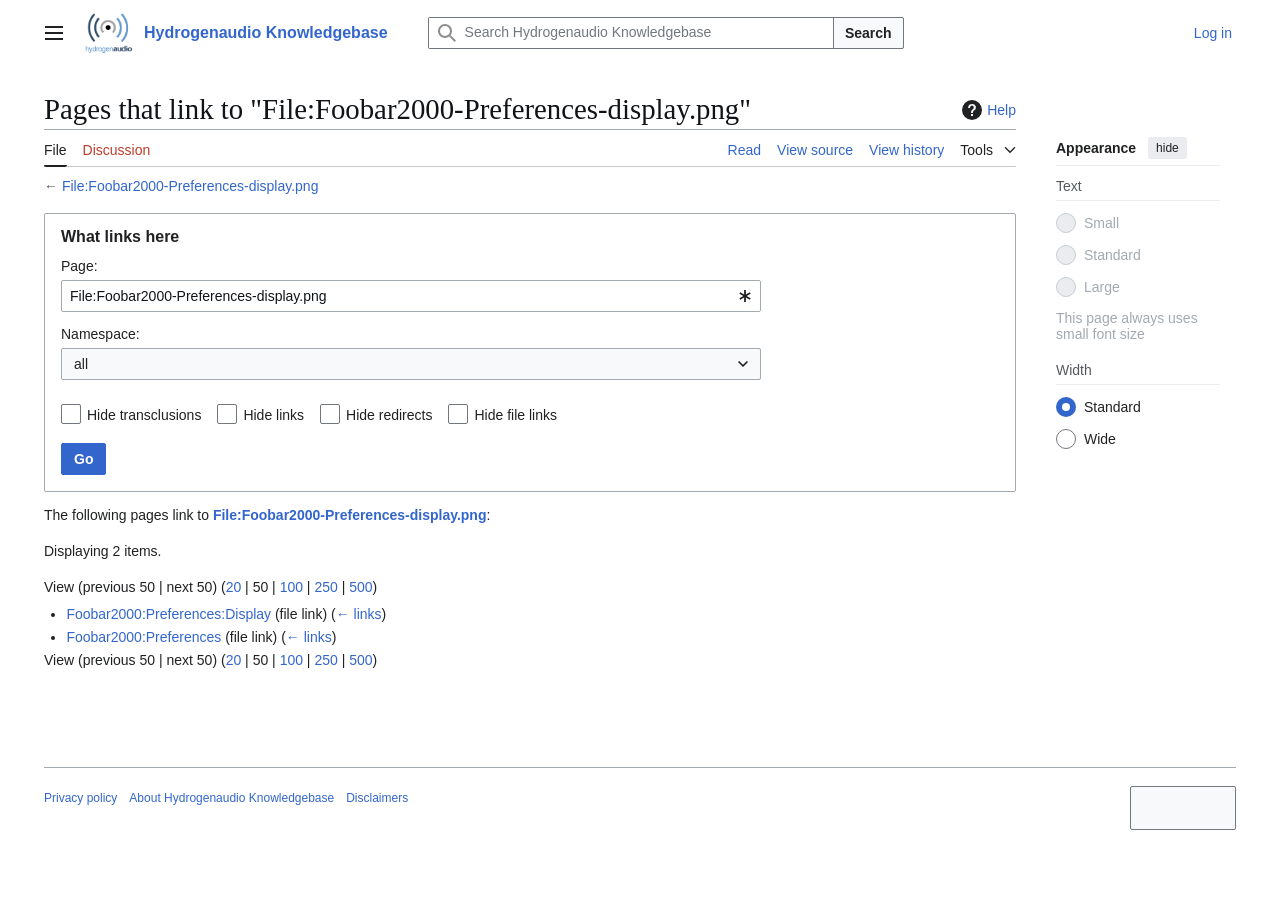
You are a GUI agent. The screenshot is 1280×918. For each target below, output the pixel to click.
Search (868, 33)
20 (234, 587)
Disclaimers (377, 798)
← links (359, 614)
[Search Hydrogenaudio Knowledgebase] (631, 33)
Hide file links (515, 415)
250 (325, 587)
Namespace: (100, 334)
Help (986, 110)
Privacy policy (80, 798)
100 (291, 587)
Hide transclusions (144, 415)
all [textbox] (81, 364)
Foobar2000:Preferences (143, 637)
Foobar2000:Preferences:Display (168, 614)
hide (1167, 148)
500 (360, 587)
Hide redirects (389, 415)
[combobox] (411, 296)
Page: (79, 266)
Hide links (273, 415)
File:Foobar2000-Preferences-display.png (190, 186)
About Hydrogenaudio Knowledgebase (231, 798)
